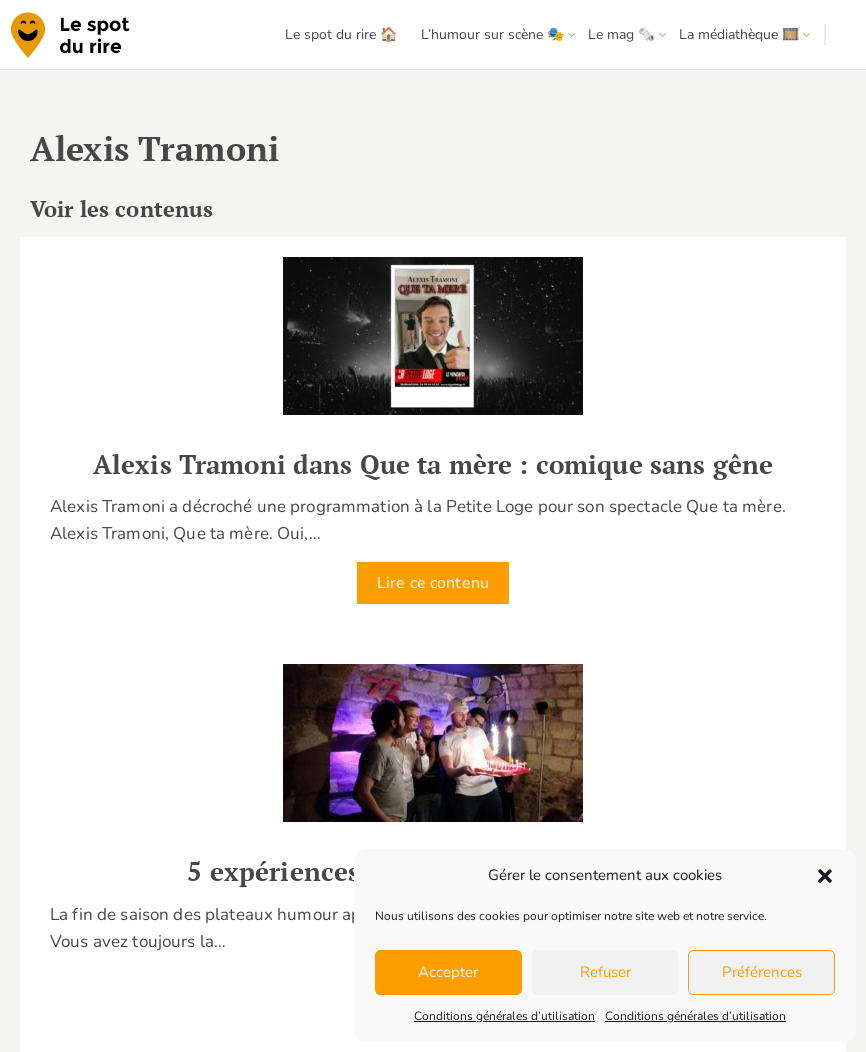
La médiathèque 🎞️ (739, 34)
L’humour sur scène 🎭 (492, 34)
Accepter (448, 972)
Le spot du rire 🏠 (341, 34)
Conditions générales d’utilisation (504, 1016)
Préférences (762, 972)
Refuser (605, 972)
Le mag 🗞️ (621, 34)
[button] (825, 876)
